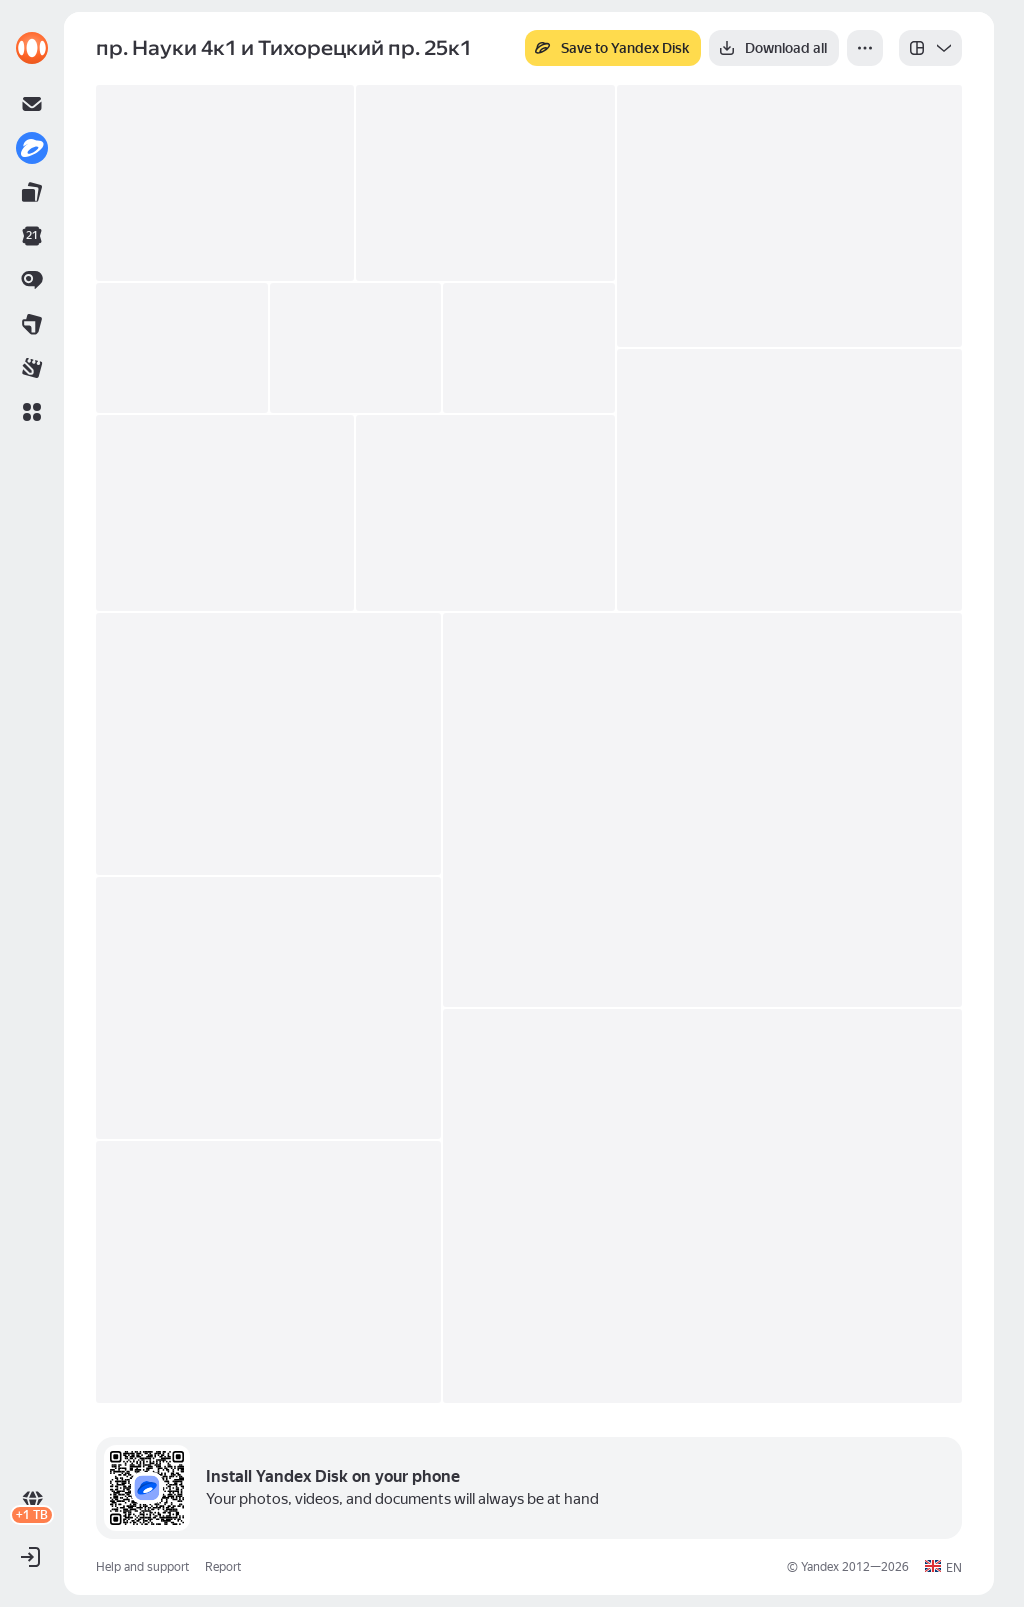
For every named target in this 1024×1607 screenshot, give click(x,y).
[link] (32, 48)
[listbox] (930, 48)
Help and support (142, 1567)
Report (223, 1567)
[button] (32, 412)
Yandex (820, 1567)
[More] (865, 48)
